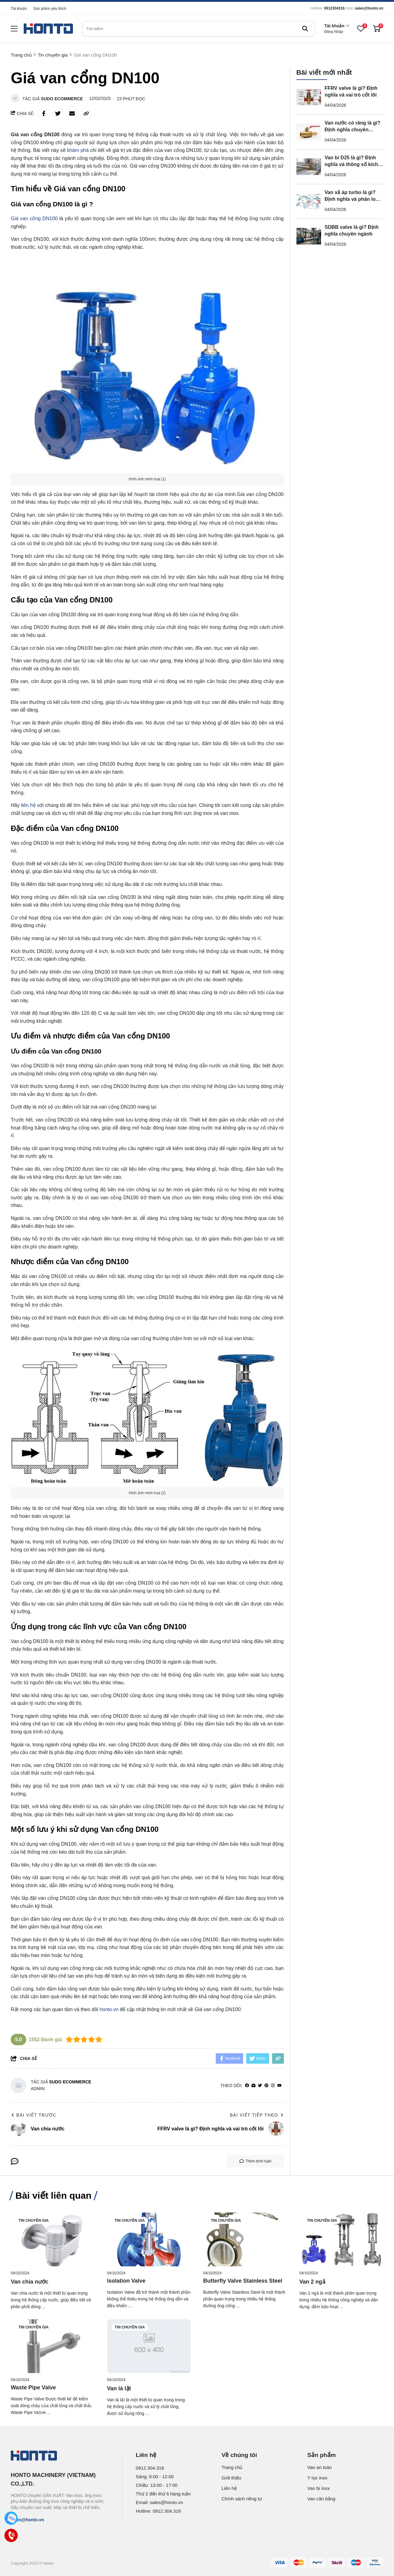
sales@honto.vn (369, 8)
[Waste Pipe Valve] (53, 2346)
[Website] (253, 2085)
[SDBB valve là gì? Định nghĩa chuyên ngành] (308, 236)
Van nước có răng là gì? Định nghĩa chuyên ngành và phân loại (352, 129)
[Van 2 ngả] (342, 2239)
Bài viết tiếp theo (257, 2115)
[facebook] (247, 2085)
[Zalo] (11, 2518)
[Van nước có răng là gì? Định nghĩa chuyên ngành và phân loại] (308, 131)
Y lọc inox (317, 2477)
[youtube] (279, 2085)
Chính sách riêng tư (242, 2498)
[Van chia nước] (53, 2239)
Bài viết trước (33, 2115)
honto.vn (108, 2009)
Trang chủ (232, 2467)
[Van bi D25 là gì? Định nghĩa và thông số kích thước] (308, 166)
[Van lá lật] (149, 2346)
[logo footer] (60, 2456)
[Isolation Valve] (149, 2239)
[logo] (48, 28)
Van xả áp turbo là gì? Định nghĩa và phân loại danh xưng (352, 198)
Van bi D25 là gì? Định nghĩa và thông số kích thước (351, 164)
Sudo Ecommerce (62, 98)
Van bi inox (318, 2488)
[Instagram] (273, 2085)
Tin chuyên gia (33, 2220)
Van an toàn (319, 2467)
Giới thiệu (231, 2477)
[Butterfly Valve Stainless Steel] (245, 2239)
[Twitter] (260, 2085)
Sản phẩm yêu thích (49, 8)
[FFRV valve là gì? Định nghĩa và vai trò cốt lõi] (308, 97)
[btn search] (305, 28)
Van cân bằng (321, 2498)
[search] (198, 28)
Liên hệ (229, 2488)
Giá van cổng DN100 (34, 218)
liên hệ (28, 805)
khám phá (78, 150)
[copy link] (86, 113)
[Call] (11, 2535)
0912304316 (334, 8)
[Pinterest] (266, 2085)
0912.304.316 (150, 2468)
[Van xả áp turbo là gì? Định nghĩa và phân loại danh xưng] (308, 201)
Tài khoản (19, 8)
